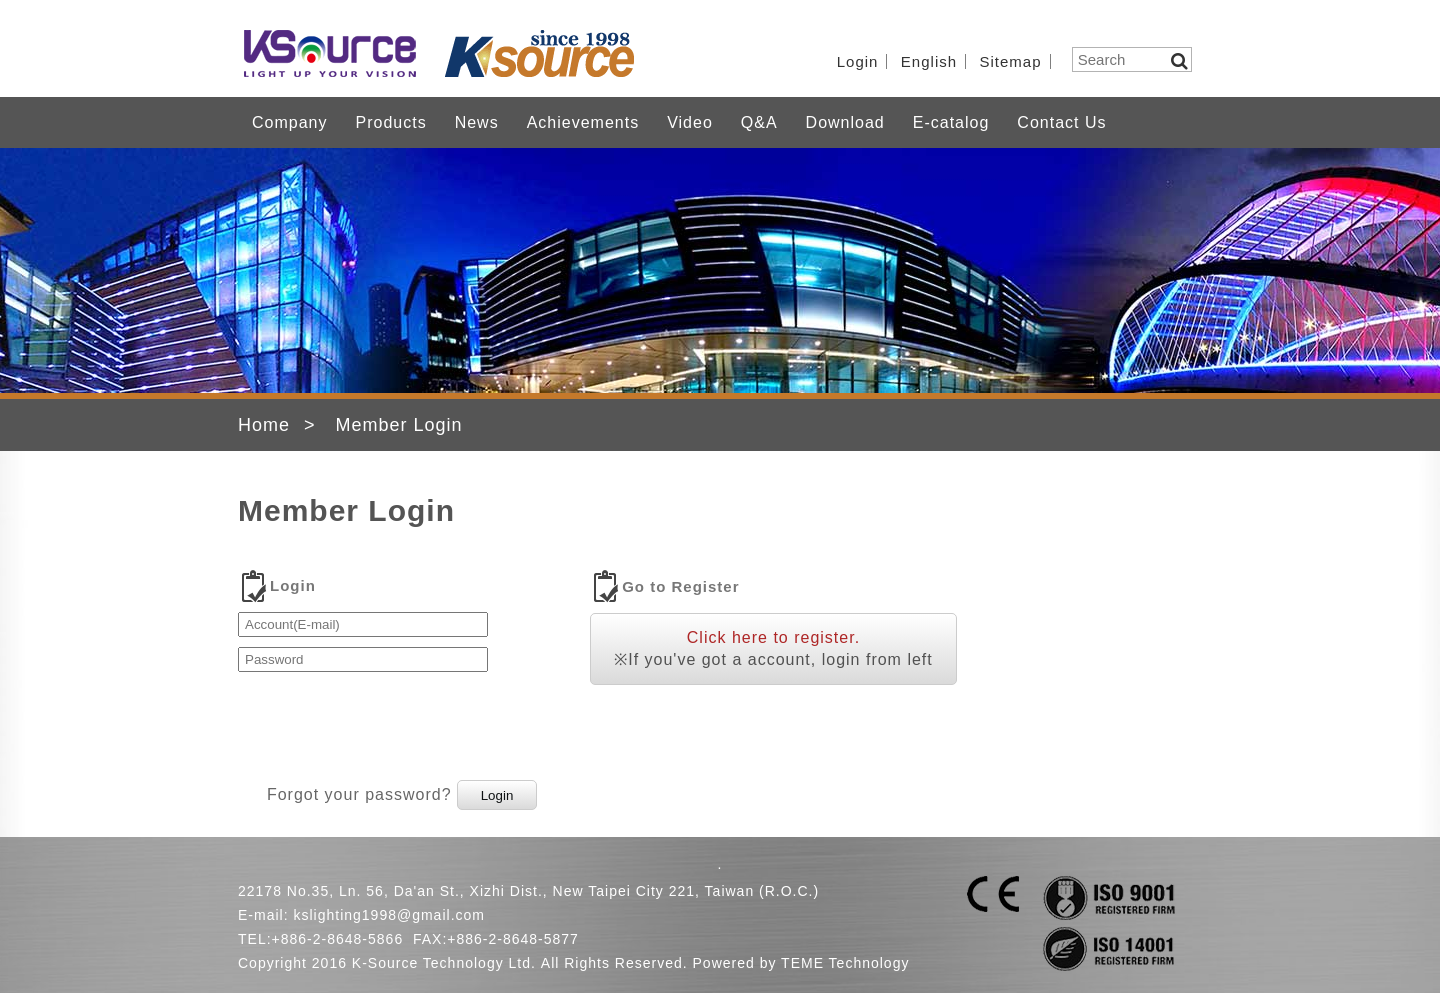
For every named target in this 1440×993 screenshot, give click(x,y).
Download (845, 122)
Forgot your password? (359, 794)
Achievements (583, 122)
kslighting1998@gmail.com (389, 915)
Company (289, 122)
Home (264, 425)
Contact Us (1061, 122)
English (929, 61)
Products (390, 122)
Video (690, 122)
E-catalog (951, 122)
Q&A (759, 122)
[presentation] (390, 721)
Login (858, 61)
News (477, 122)
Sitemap (1011, 61)
